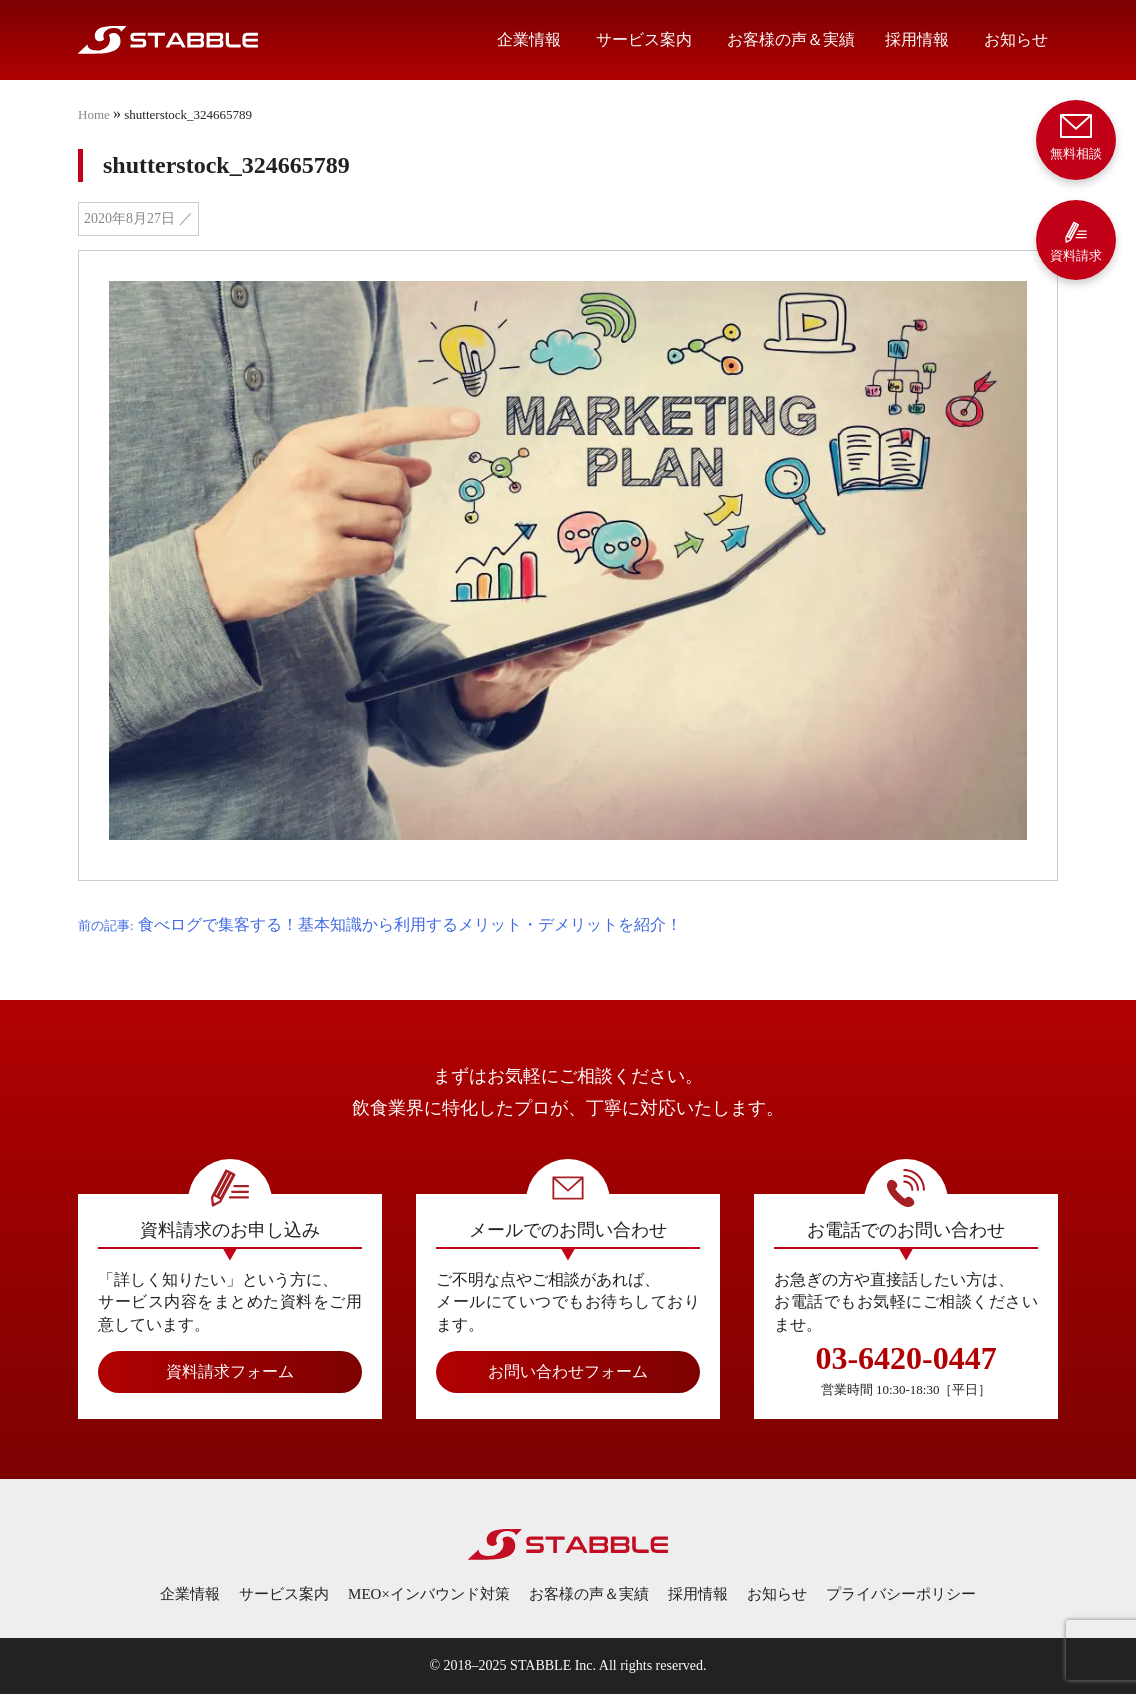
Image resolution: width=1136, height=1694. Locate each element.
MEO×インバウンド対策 (429, 1594)
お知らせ (1016, 39)
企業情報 (529, 39)
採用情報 (917, 39)
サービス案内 (644, 39)
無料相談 (1076, 135)
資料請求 (1076, 241)
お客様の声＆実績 (791, 39)
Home (94, 114)
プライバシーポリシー (901, 1594)
